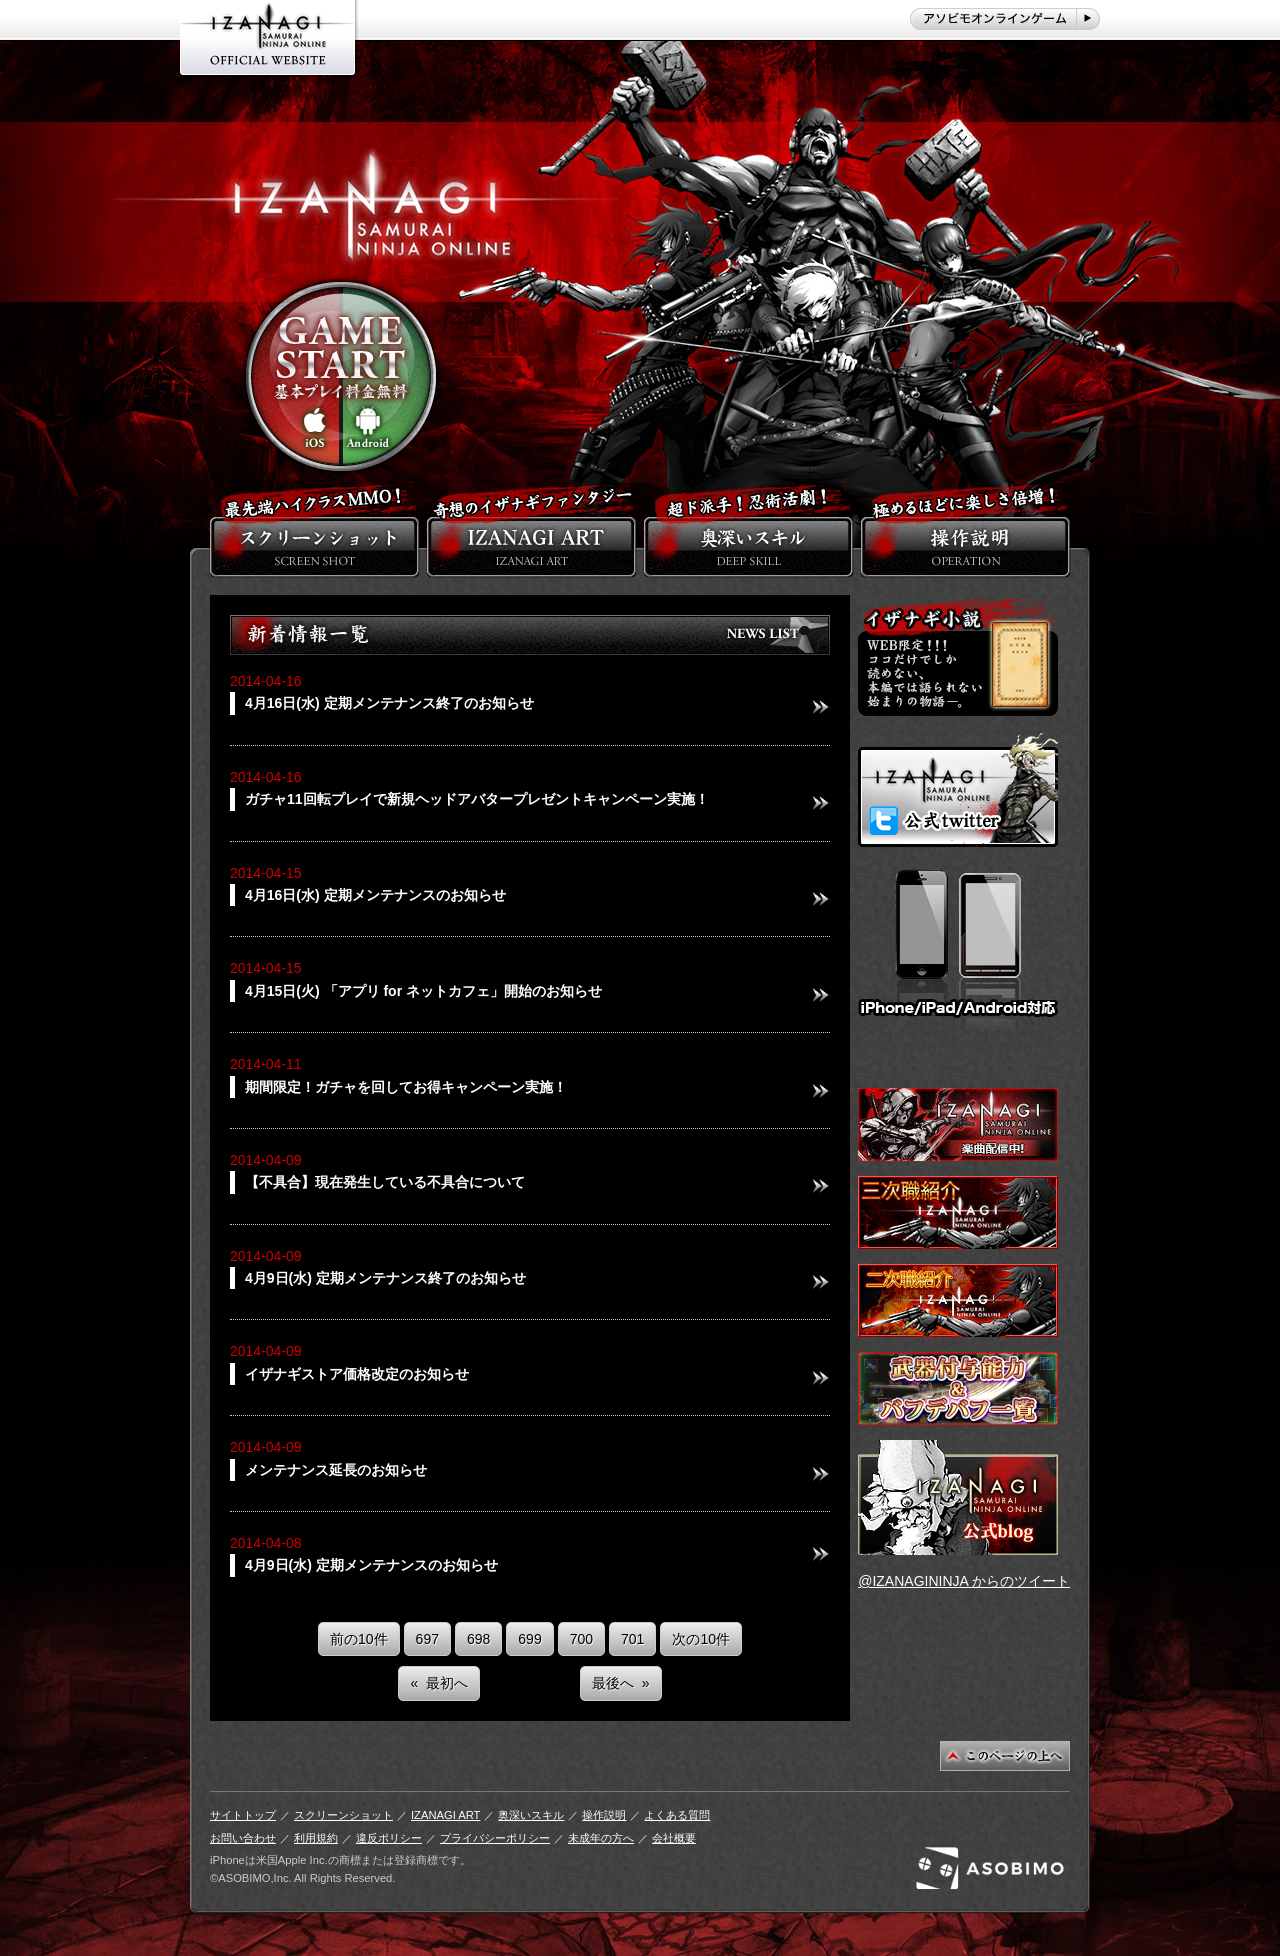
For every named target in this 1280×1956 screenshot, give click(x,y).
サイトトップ (243, 1815)
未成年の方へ (601, 1838)
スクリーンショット (343, 1815)
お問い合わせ (243, 1838)
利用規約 (316, 1838)
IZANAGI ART (445, 1815)
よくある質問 (677, 1815)
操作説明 (604, 1815)
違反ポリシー (389, 1838)
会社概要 (674, 1838)
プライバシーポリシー (495, 1838)
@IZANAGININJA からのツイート (964, 1581)
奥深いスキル (531, 1815)
